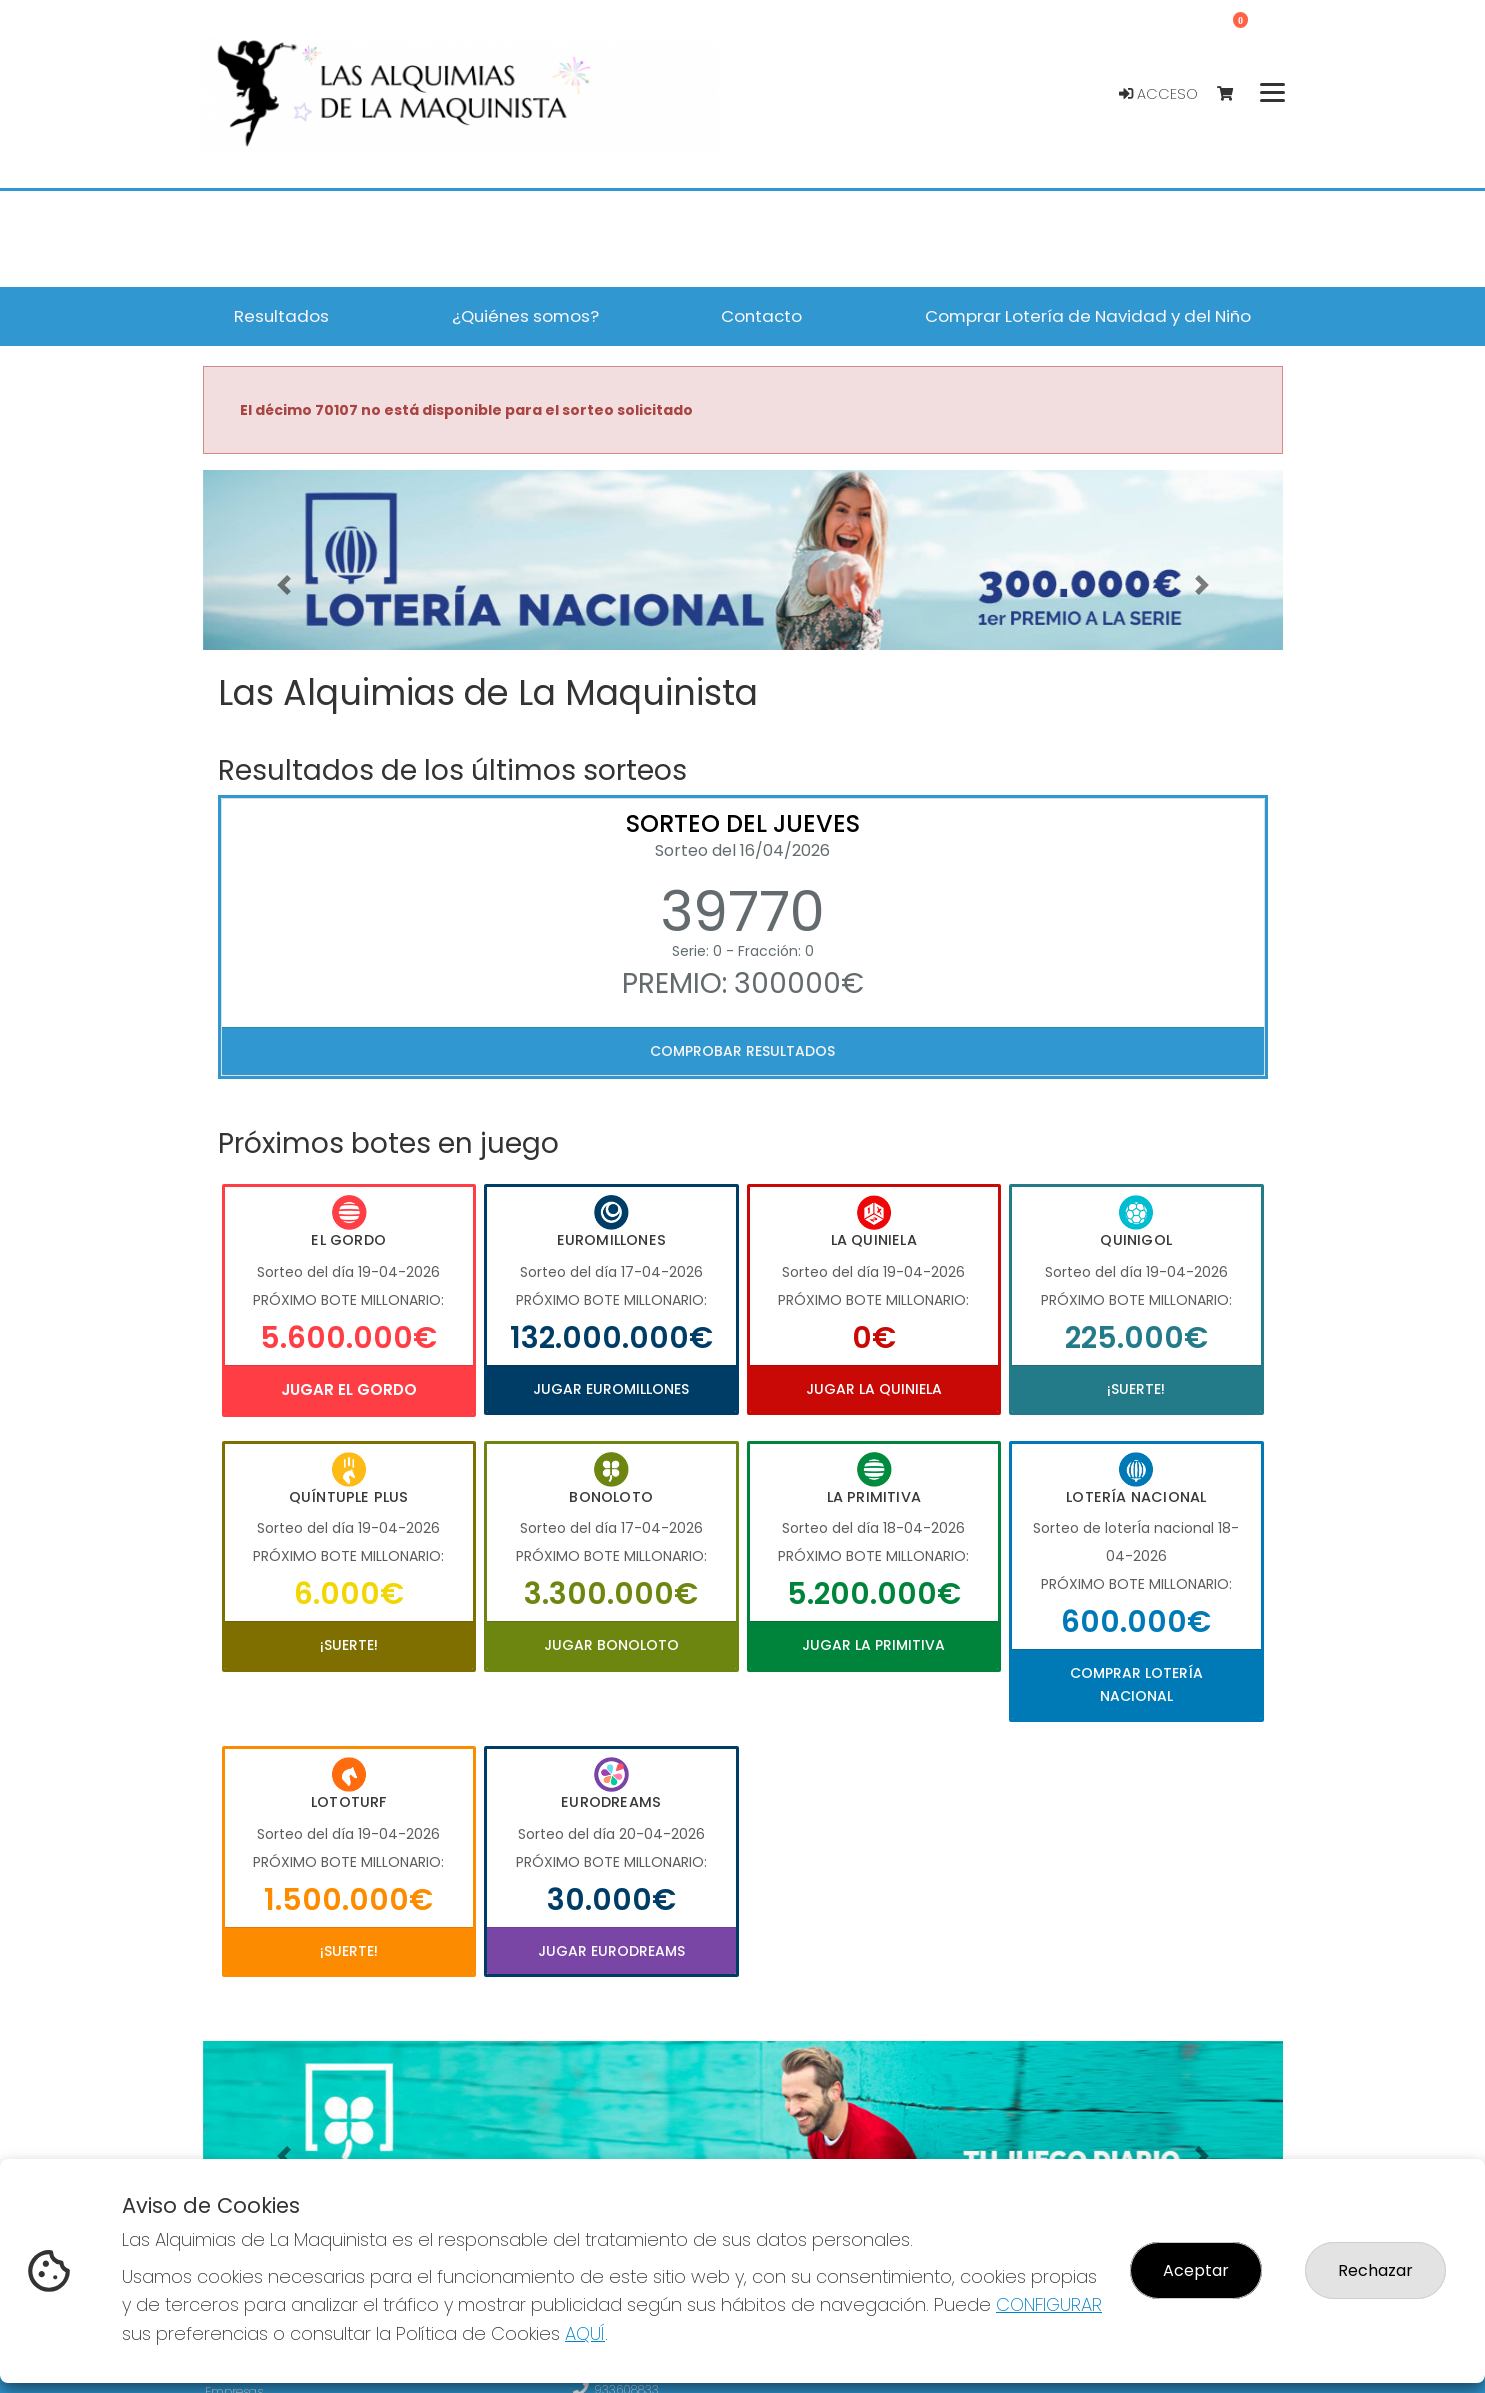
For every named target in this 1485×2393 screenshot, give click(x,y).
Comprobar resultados (742, 1051)
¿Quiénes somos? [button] (525, 316)
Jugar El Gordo (349, 1389)
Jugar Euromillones (611, 1389)
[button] (284, 585)
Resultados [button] (281, 316)
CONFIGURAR (1049, 2304)
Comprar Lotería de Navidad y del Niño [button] (1088, 316)
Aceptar (1196, 2270)
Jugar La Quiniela (874, 1389)
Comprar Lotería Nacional (1136, 1684)
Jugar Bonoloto (611, 1645)
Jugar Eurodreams (611, 1951)
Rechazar (1375, 2270)
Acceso (1158, 94)
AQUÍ (585, 2333)
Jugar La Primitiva (873, 1645)
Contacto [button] (761, 316)
